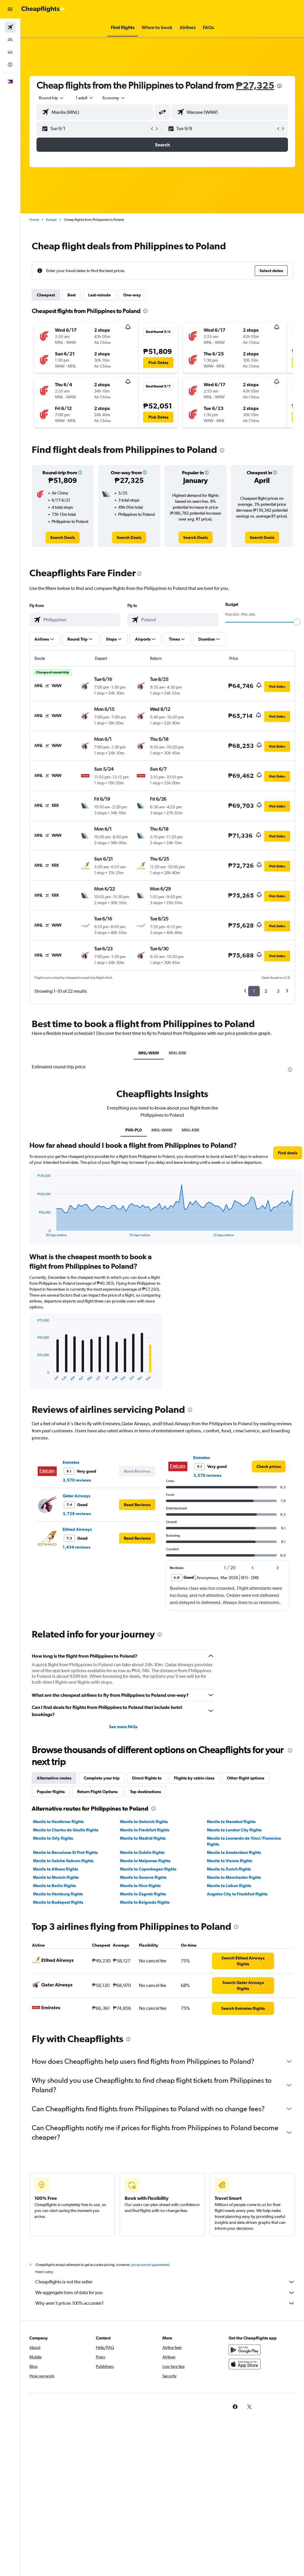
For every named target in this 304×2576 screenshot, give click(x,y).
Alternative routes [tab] (54, 1778)
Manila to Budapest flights (58, 1902)
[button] (10, 9)
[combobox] (114, 98)
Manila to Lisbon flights (229, 1885)
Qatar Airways (76, 1495)
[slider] (296, 621)
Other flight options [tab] (245, 1778)
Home (34, 220)
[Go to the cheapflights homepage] (43, 9)
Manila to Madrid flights (143, 1838)
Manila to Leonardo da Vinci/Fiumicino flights (244, 1841)
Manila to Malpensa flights (145, 1860)
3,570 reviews (77, 1480)
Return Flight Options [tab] (97, 1791)
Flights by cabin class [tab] (194, 1778)
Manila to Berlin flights (54, 1885)
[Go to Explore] (10, 65)
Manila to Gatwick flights (144, 1821)
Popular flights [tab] (51, 1791)
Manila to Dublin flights (142, 1852)
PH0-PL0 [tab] (133, 1130)
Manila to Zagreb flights (143, 1894)
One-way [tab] (132, 295)
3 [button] (278, 991)
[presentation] (279, 86)
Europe (51, 220)
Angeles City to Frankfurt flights (237, 1894)
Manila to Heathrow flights (58, 1821)
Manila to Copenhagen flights (148, 1869)
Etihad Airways (77, 1529)
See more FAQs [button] (123, 1726)
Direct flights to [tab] (147, 1778)
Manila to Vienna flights (229, 1860)
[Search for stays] (10, 40)
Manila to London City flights (234, 1830)
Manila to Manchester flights (234, 1877)
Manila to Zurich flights (229, 1869)
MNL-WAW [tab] (148, 1053)
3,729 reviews (77, 1513)
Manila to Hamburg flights (58, 1894)
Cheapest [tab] (46, 295)
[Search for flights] (10, 27)
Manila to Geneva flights (143, 1877)
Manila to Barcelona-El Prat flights (65, 1852)
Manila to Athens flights (55, 1869)
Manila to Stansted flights (231, 1821)
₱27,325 (255, 85)
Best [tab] (71, 295)
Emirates (71, 1462)
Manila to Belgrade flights (145, 1902)
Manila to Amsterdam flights (234, 1852)
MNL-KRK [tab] (177, 1053)
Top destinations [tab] (145, 1791)
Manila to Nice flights (140, 1885)
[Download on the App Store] (245, 2370)
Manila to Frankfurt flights (144, 1830)
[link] (62, 537)
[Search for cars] (10, 52)
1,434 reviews (76, 1547)
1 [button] (254, 991)
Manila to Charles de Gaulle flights (65, 1830)
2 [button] (266, 991)
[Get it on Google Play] (245, 2356)
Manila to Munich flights (56, 1877)
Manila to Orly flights (53, 1838)
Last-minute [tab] (99, 295)
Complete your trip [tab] (102, 1778)
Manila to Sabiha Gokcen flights (63, 1860)
